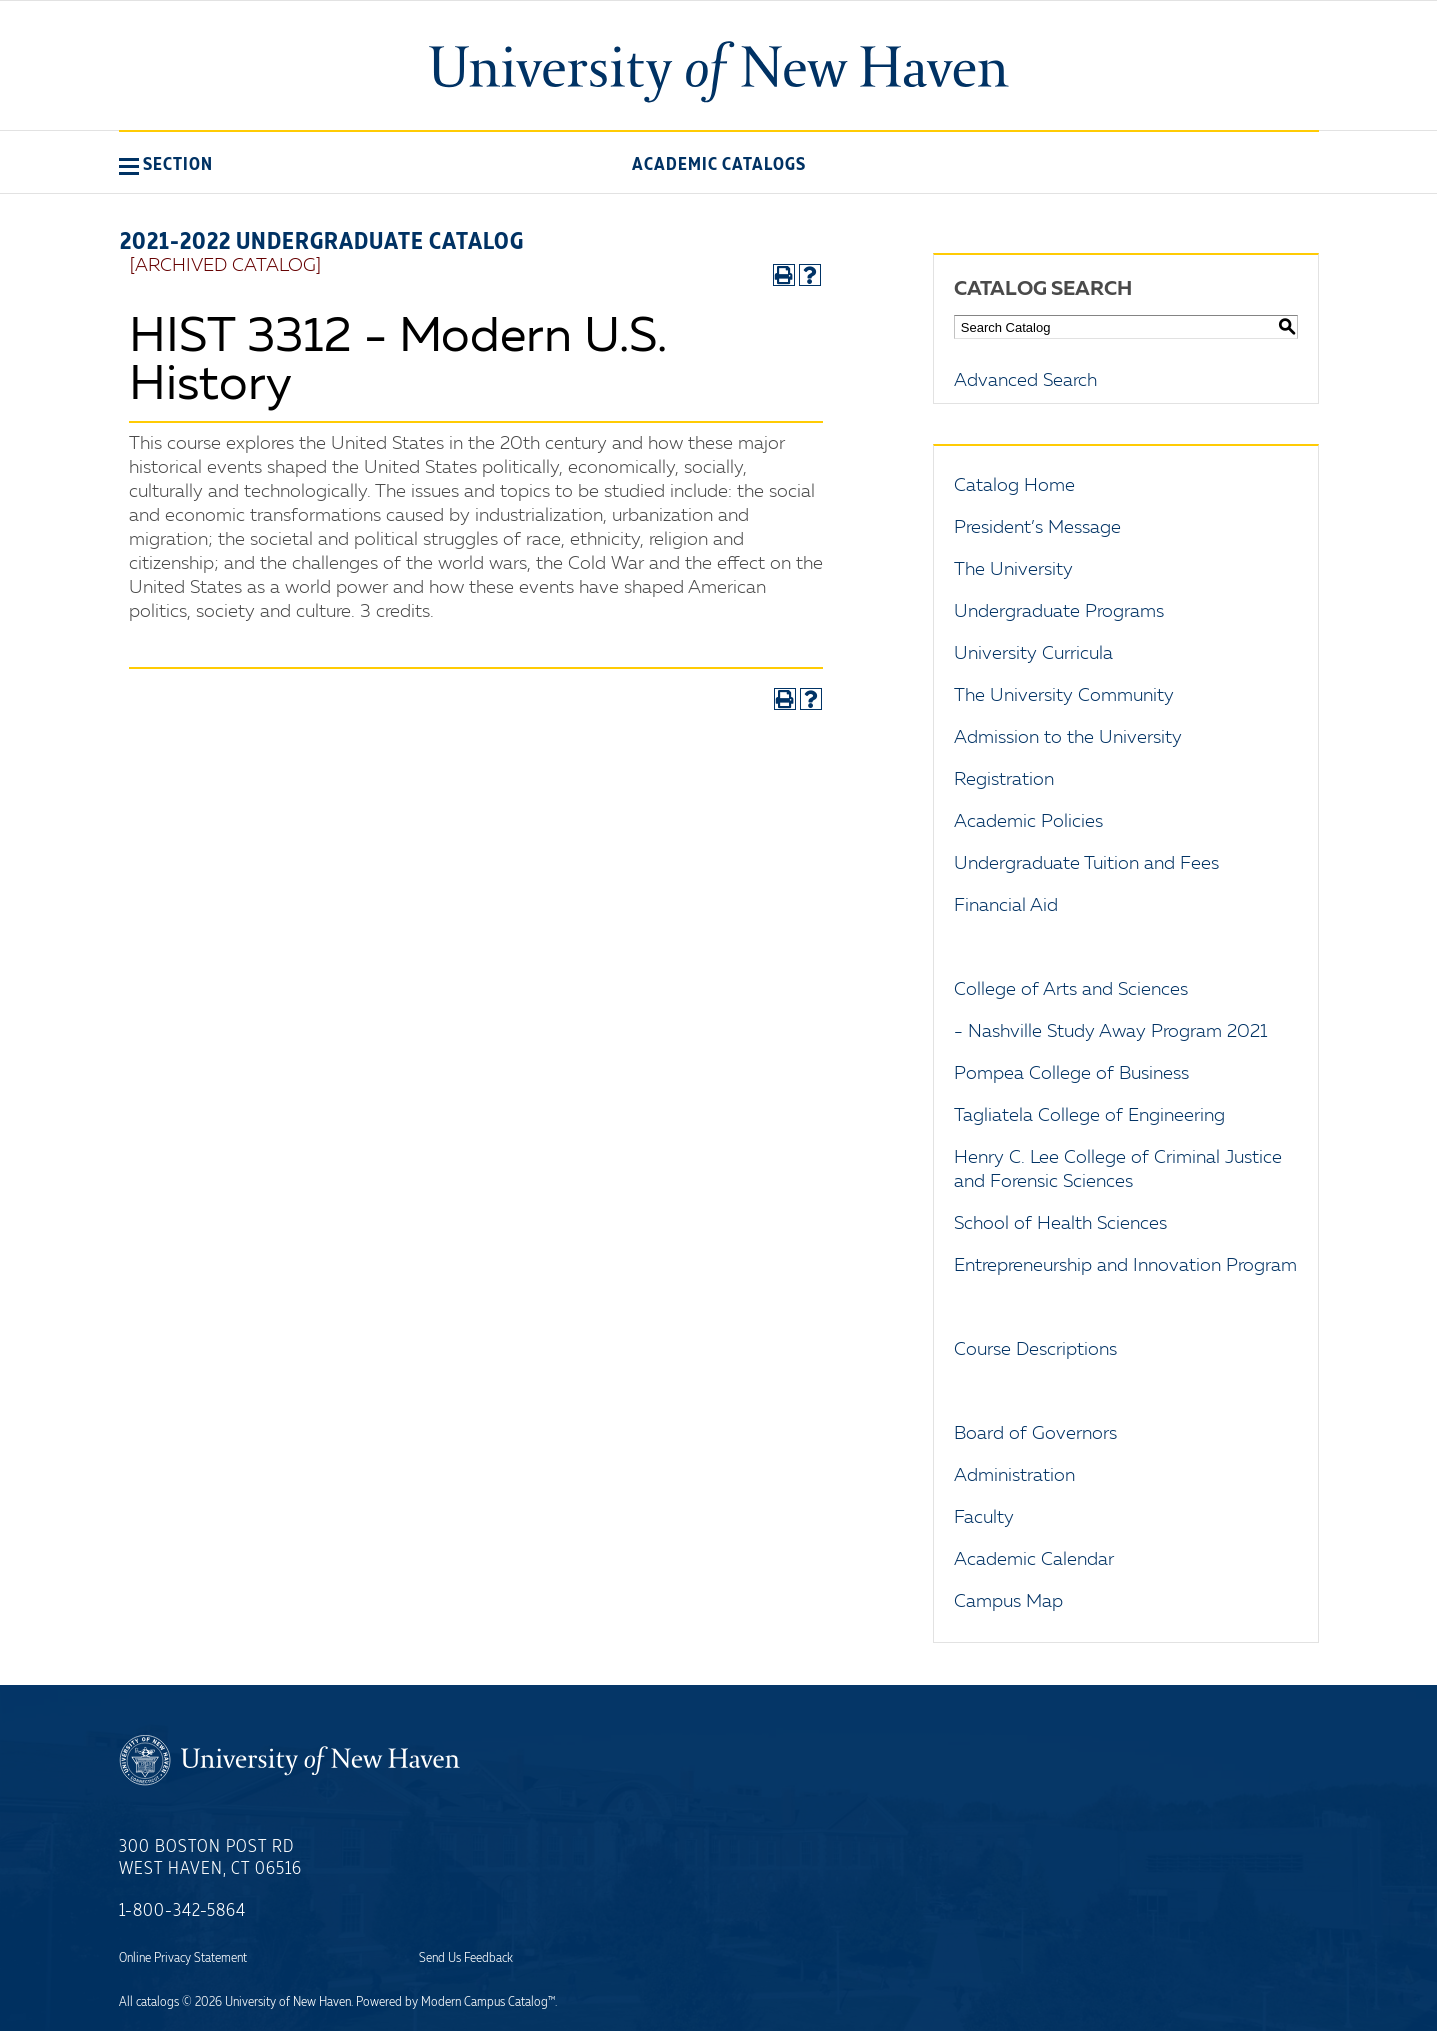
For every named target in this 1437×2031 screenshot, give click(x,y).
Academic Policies (1028, 822)
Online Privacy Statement (183, 1958)
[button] (166, 164)
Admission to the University (1068, 738)
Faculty (984, 1518)
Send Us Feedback (466, 1958)
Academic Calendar (1034, 1560)
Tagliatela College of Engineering (1089, 1116)
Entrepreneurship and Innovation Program (1125, 1266)
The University (1013, 570)
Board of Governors (1035, 1434)
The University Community (1064, 696)
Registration (1004, 780)
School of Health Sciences (1060, 1224)
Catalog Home (1014, 486)
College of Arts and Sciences (1071, 990)
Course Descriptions (1035, 1350)
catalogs (157, 2002)
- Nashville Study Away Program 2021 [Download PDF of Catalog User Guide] (1111, 1032)
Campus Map (1008, 1602)
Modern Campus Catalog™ (488, 2002)
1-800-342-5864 (182, 1911)
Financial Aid (1006, 906)
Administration (1014, 1476)
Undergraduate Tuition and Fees (1086, 864)
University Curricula (1033, 654)
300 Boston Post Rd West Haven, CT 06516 (210, 1858)
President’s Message (1037, 528)
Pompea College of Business (1071, 1074)
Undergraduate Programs (1059, 612)
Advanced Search (1025, 381)
